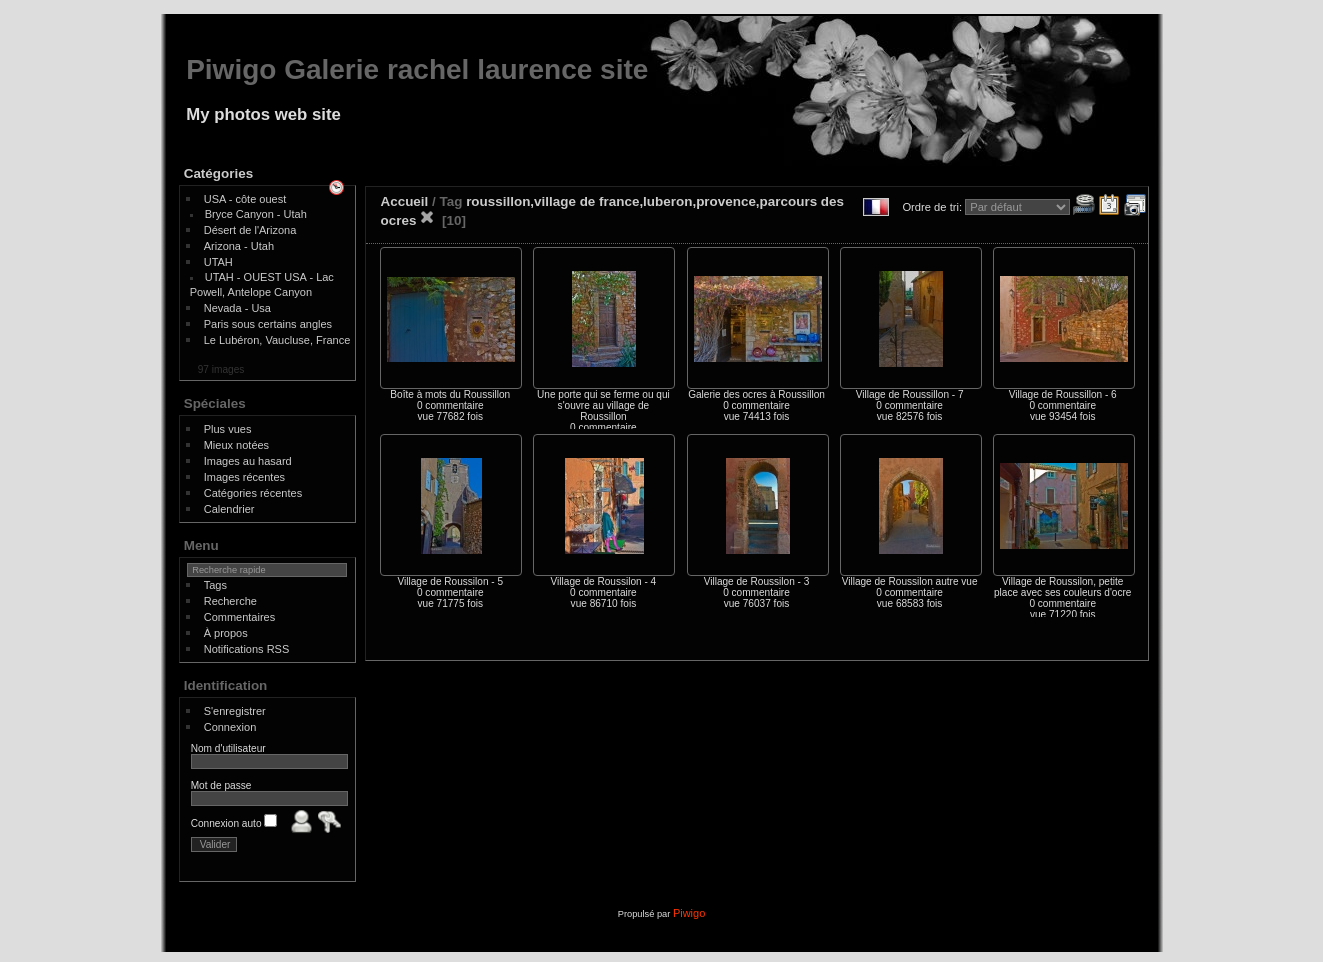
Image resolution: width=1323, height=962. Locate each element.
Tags (215, 585)
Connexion (230, 727)
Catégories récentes (253, 493)
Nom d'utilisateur (228, 748)
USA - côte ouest (245, 199)
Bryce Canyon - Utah (256, 214)
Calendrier (229, 509)
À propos (226, 633)
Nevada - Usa (237, 308)
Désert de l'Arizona (250, 230)
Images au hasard (248, 461)
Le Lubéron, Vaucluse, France (277, 340)
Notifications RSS (247, 649)
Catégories (218, 173)
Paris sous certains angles (268, 324)
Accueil (405, 201)
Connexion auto (234, 823)
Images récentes (244, 477)
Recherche (230, 601)
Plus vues (228, 429)
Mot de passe (221, 785)
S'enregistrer (235, 711)
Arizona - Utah (239, 246)
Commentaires (240, 617)
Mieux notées (236, 445)
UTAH (218, 262)
